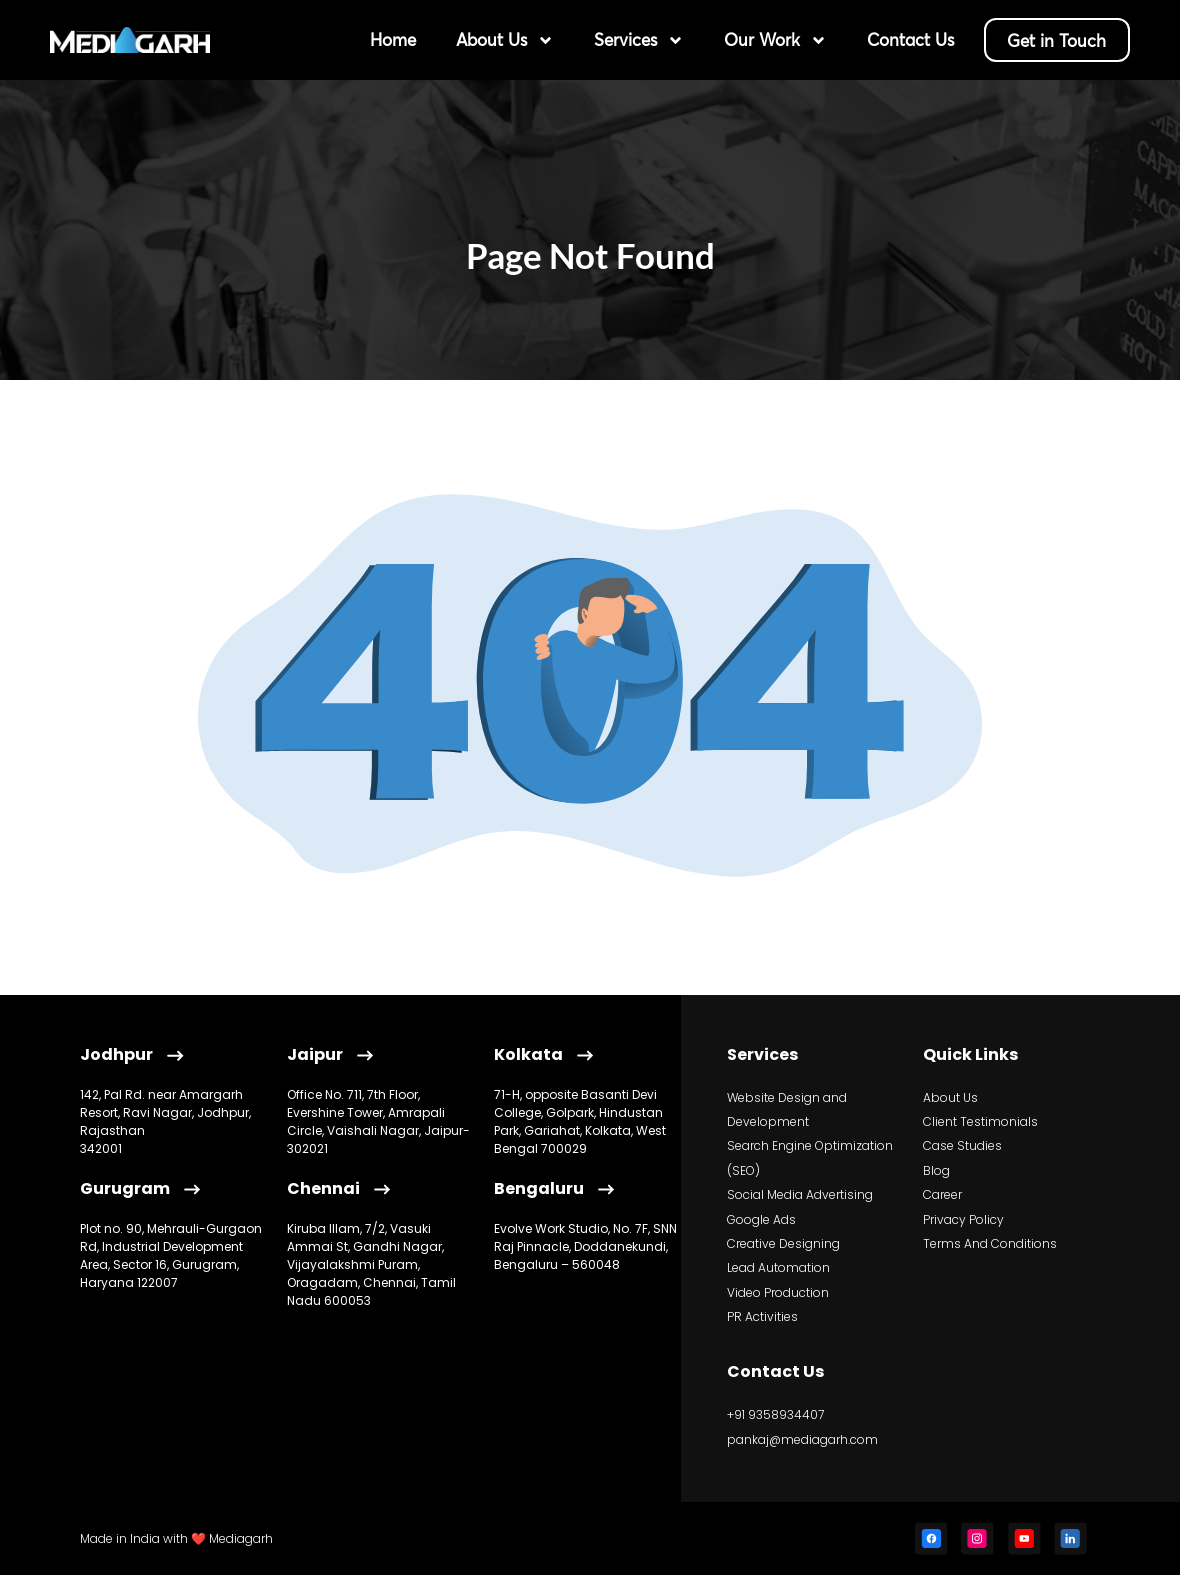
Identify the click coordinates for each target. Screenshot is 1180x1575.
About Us (500, 40)
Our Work (770, 40)
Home (388, 39)
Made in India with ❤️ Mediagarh (176, 1538)
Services (634, 40)
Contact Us (905, 39)
